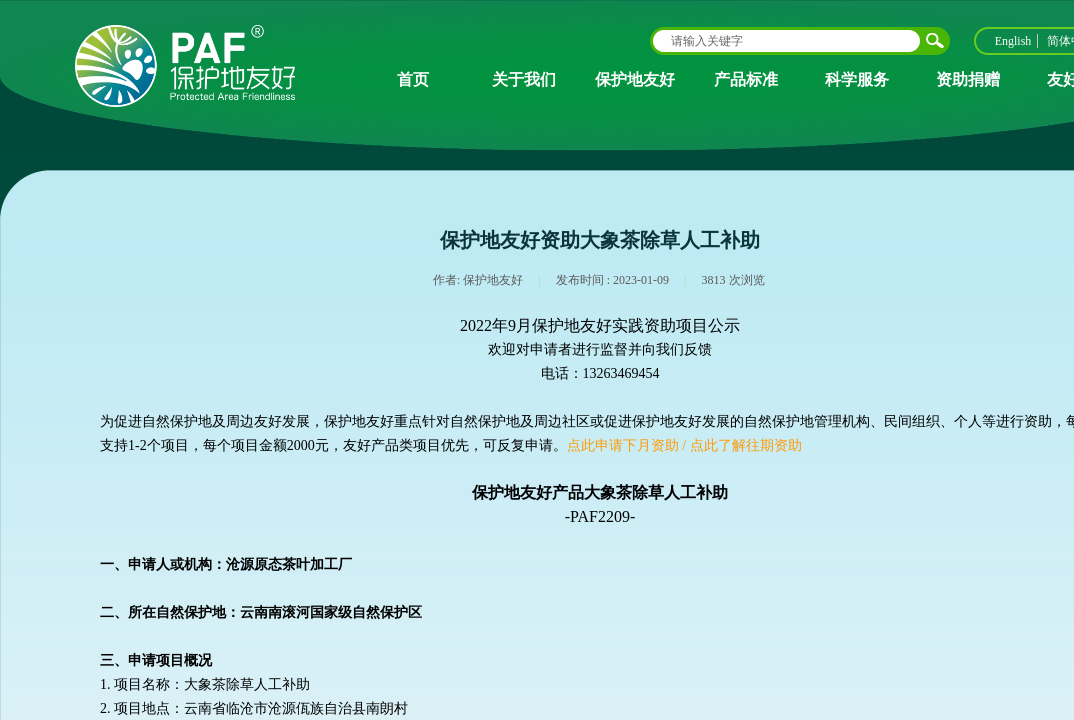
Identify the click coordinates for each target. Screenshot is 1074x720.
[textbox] (787, 41)
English (1013, 41)
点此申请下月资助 (623, 445)
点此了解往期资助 (746, 445)
